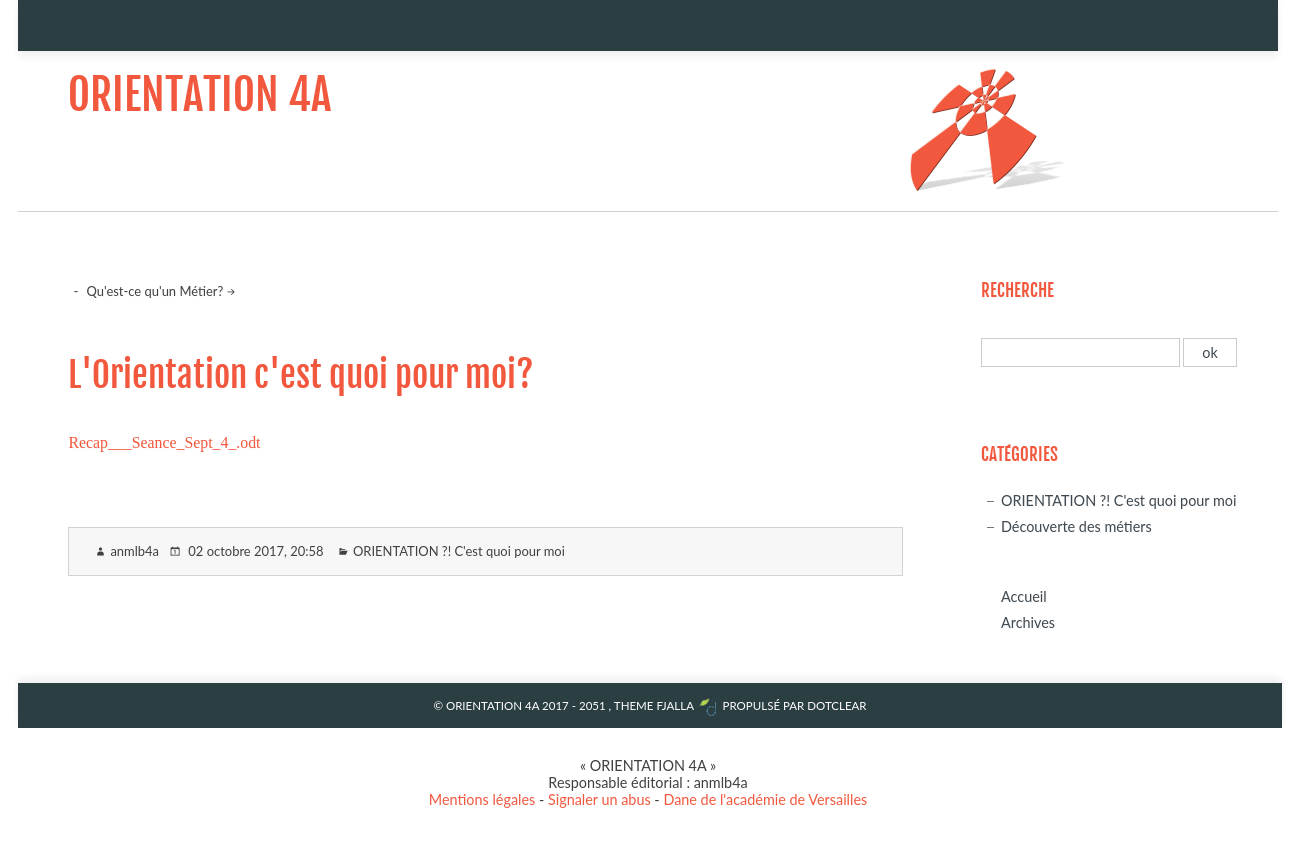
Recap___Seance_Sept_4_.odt (164, 442)
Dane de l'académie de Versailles (765, 799)
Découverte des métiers (1076, 526)
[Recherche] (1080, 352)
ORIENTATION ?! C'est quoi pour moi (459, 551)
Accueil (1024, 596)
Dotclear (836, 705)
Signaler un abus (599, 799)
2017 (555, 705)
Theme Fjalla (654, 705)
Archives (1028, 622)
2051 (592, 705)
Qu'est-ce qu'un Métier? (155, 291)
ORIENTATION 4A (199, 94)
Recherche (1017, 290)
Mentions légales (482, 799)
